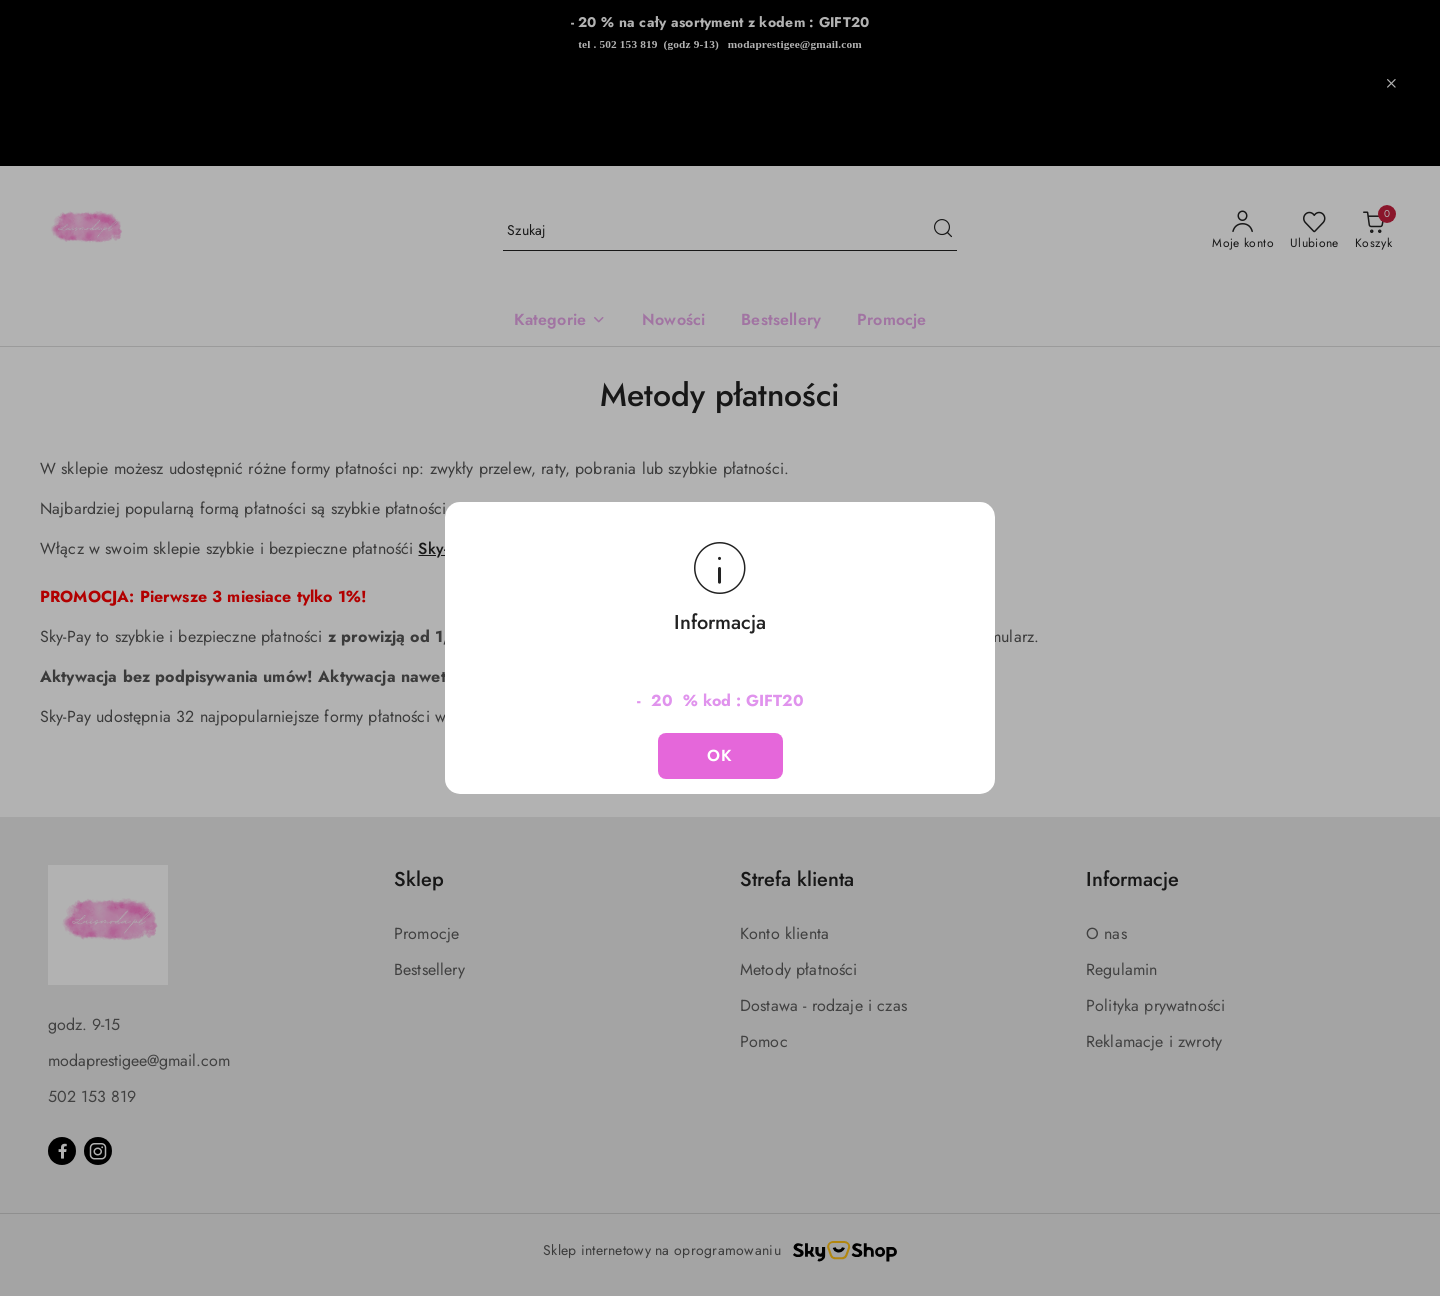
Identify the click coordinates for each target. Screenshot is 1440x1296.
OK (720, 755)
